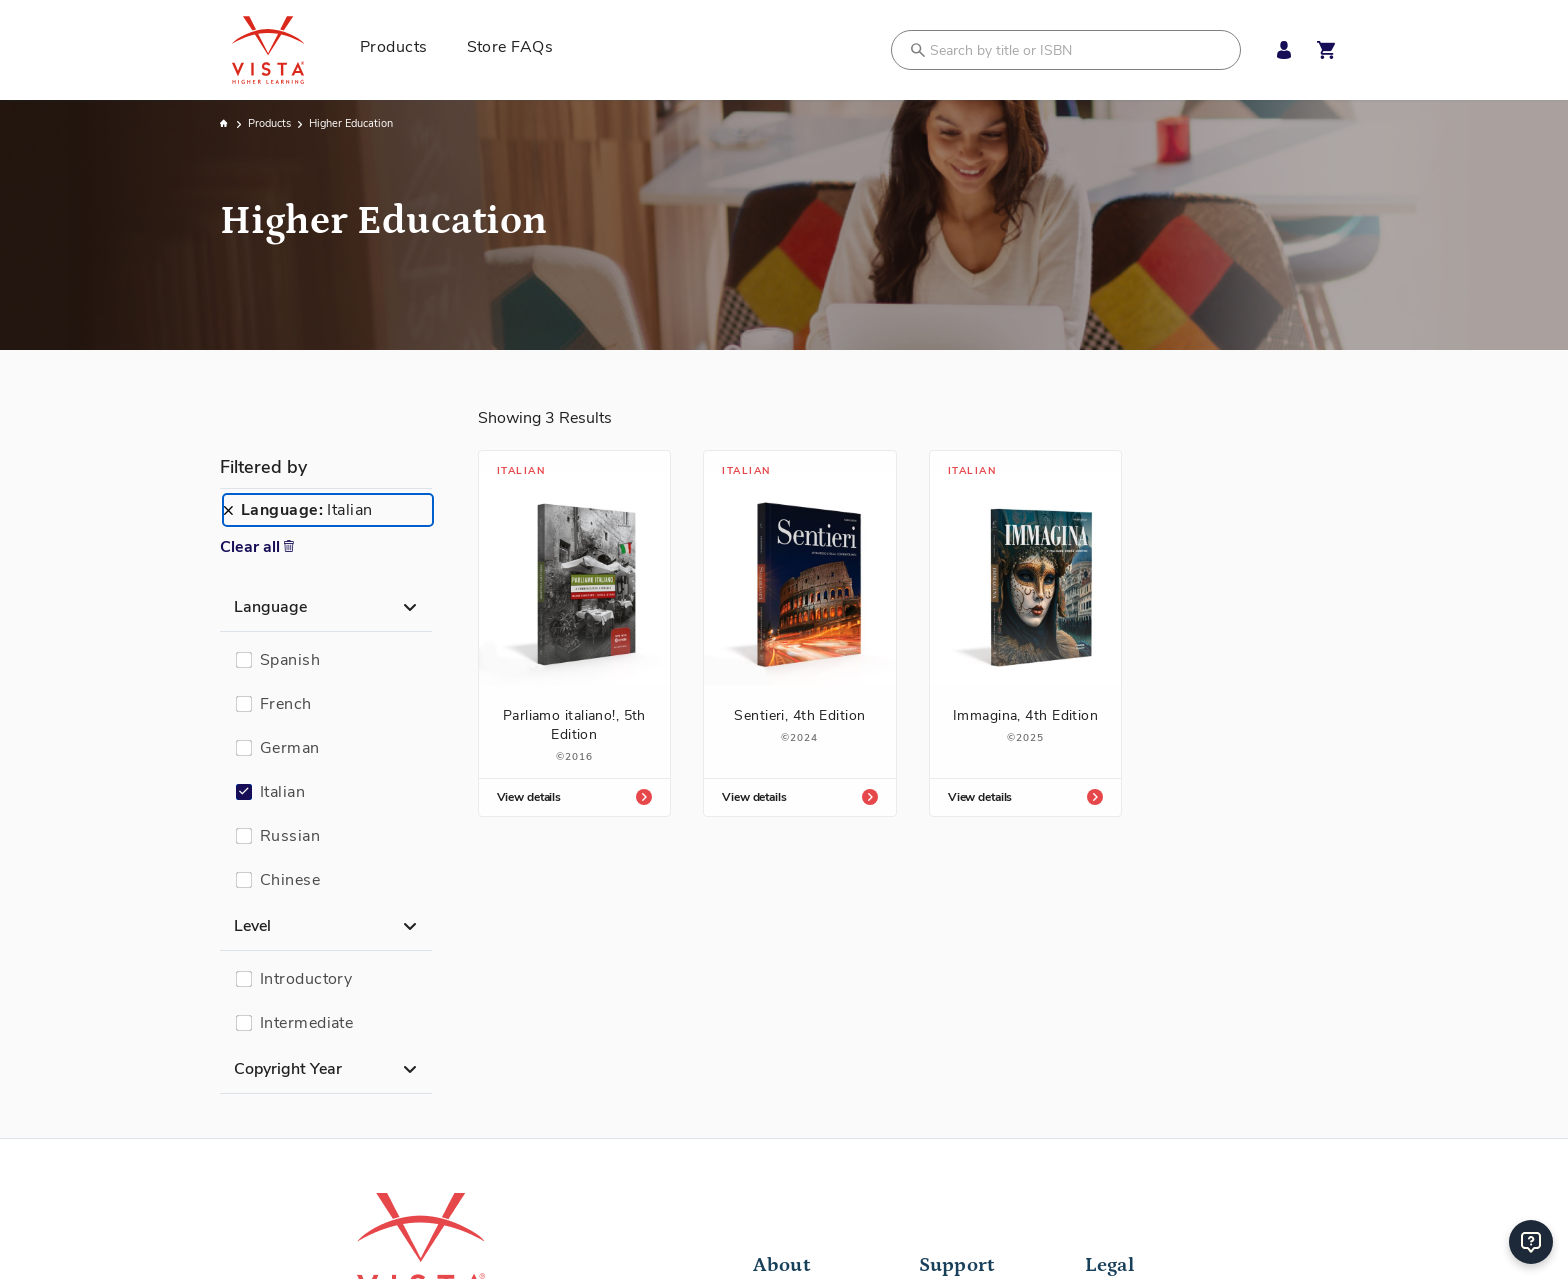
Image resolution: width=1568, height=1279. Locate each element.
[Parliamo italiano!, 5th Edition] (575, 633)
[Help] (1531, 1242)
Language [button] (270, 607)
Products (271, 123)
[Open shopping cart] (1326, 50)
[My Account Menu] (1279, 50)
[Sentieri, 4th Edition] (800, 624)
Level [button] (252, 926)
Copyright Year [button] (288, 1069)
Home (225, 123)
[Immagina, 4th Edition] (1026, 624)
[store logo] (290, 50)
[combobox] (1066, 50)
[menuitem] (401, 50)
